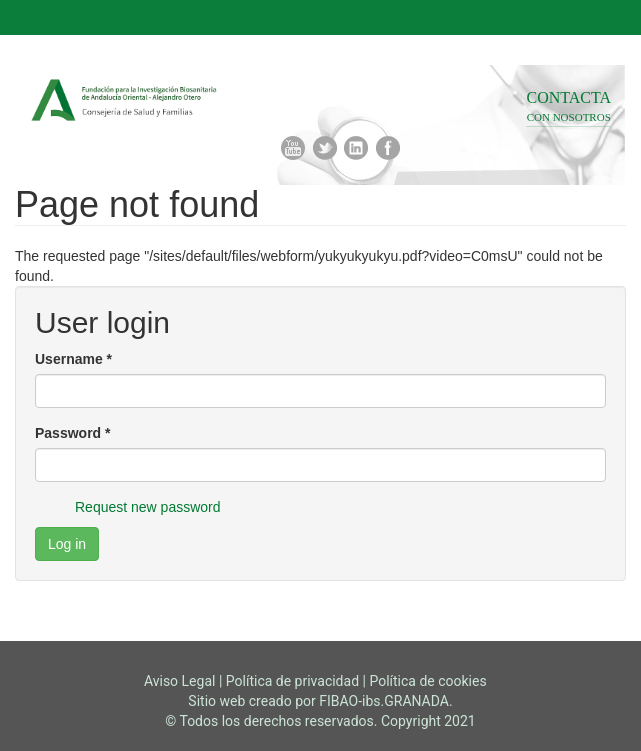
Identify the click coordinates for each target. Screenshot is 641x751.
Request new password (148, 507)
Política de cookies (427, 681)
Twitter (325, 148)
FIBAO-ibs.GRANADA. (385, 701)
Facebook (388, 148)
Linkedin (356, 148)
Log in (67, 544)
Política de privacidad (292, 681)
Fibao (175, 101)
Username (73, 359)
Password (72, 433)
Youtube (293, 148)
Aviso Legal (180, 681)
